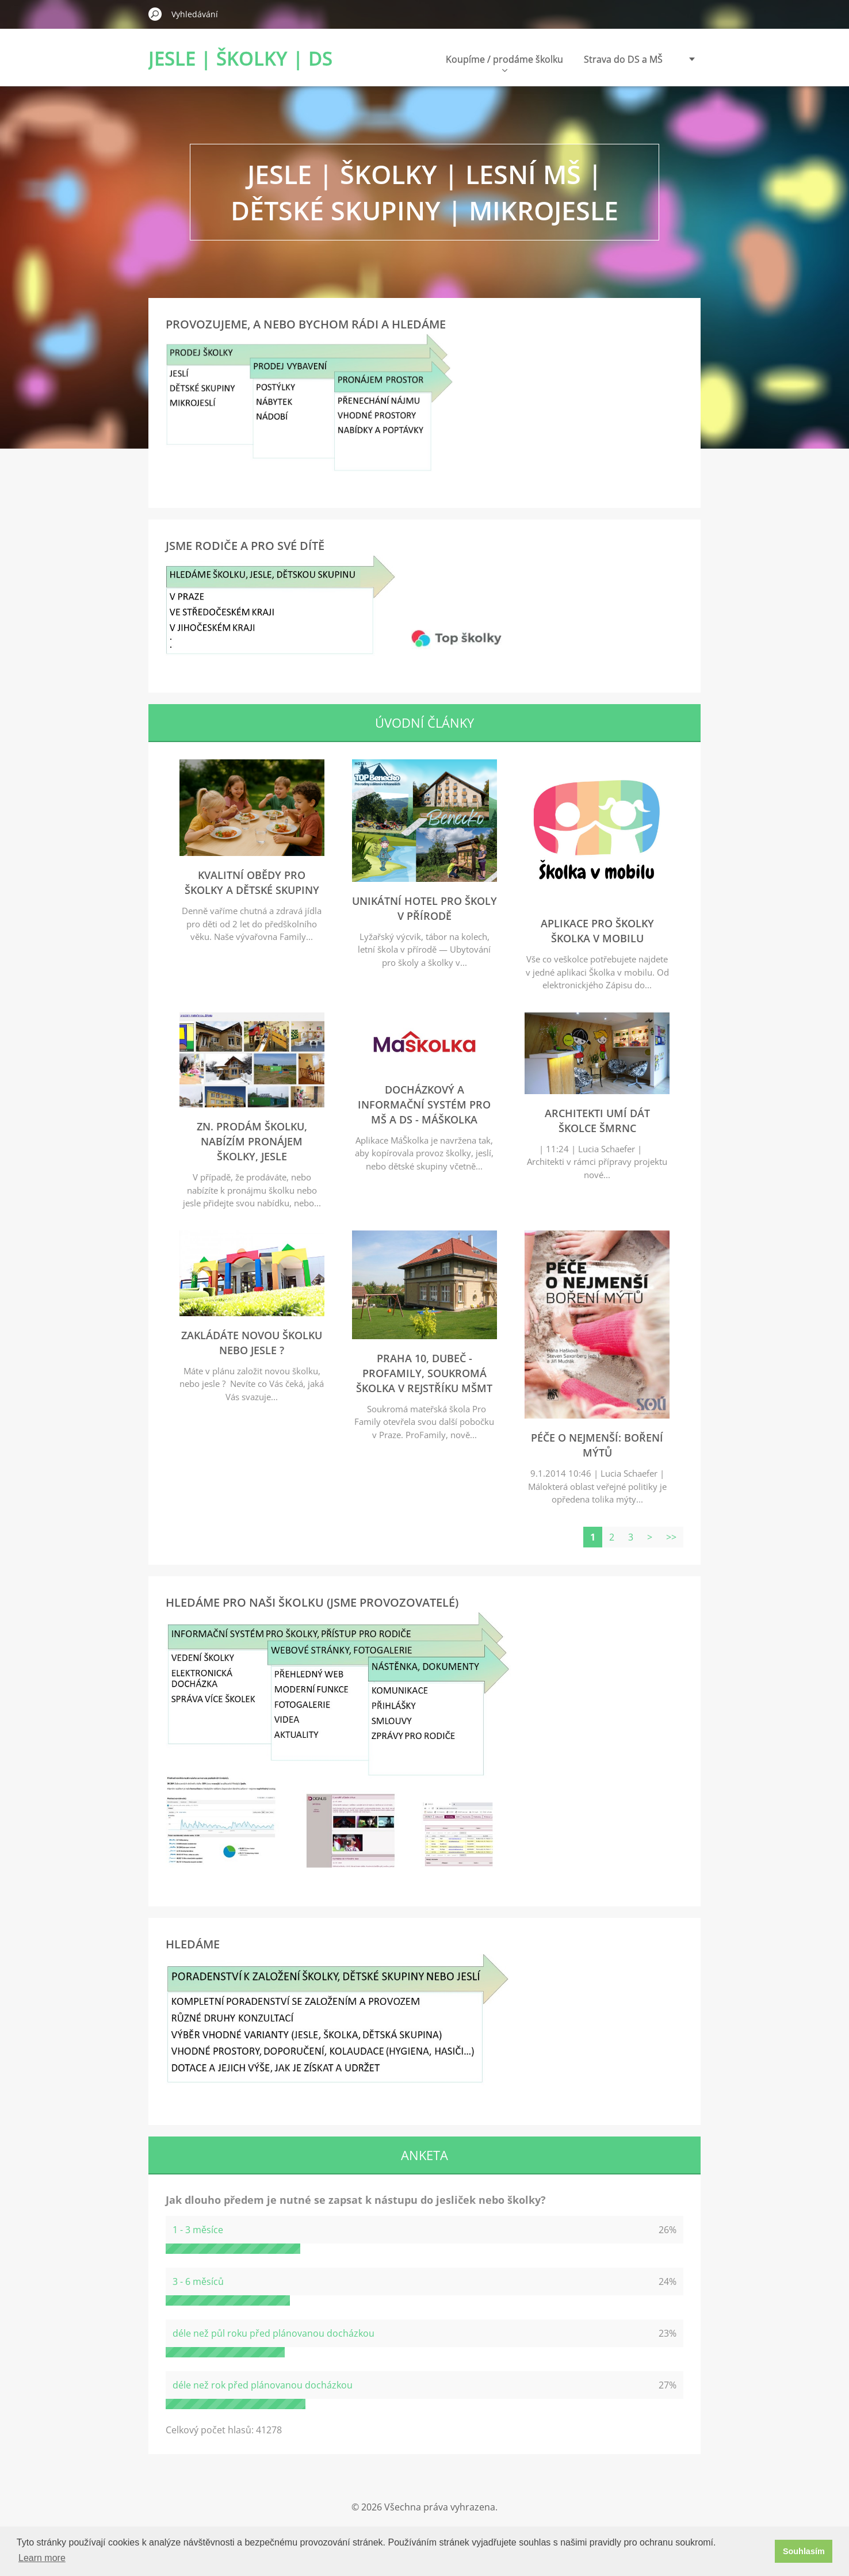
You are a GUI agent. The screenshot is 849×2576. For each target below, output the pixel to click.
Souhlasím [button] (804, 2551)
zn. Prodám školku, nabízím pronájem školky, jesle (252, 1141)
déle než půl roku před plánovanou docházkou (273, 2333)
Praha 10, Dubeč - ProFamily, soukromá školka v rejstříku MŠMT (424, 1373)
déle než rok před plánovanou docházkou (263, 2385)
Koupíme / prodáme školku (504, 62)
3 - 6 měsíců (198, 2281)
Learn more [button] (42, 2558)
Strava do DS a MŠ (623, 59)
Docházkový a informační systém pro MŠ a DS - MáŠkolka (424, 1104)
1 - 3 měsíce (198, 2229)
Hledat (155, 13)
